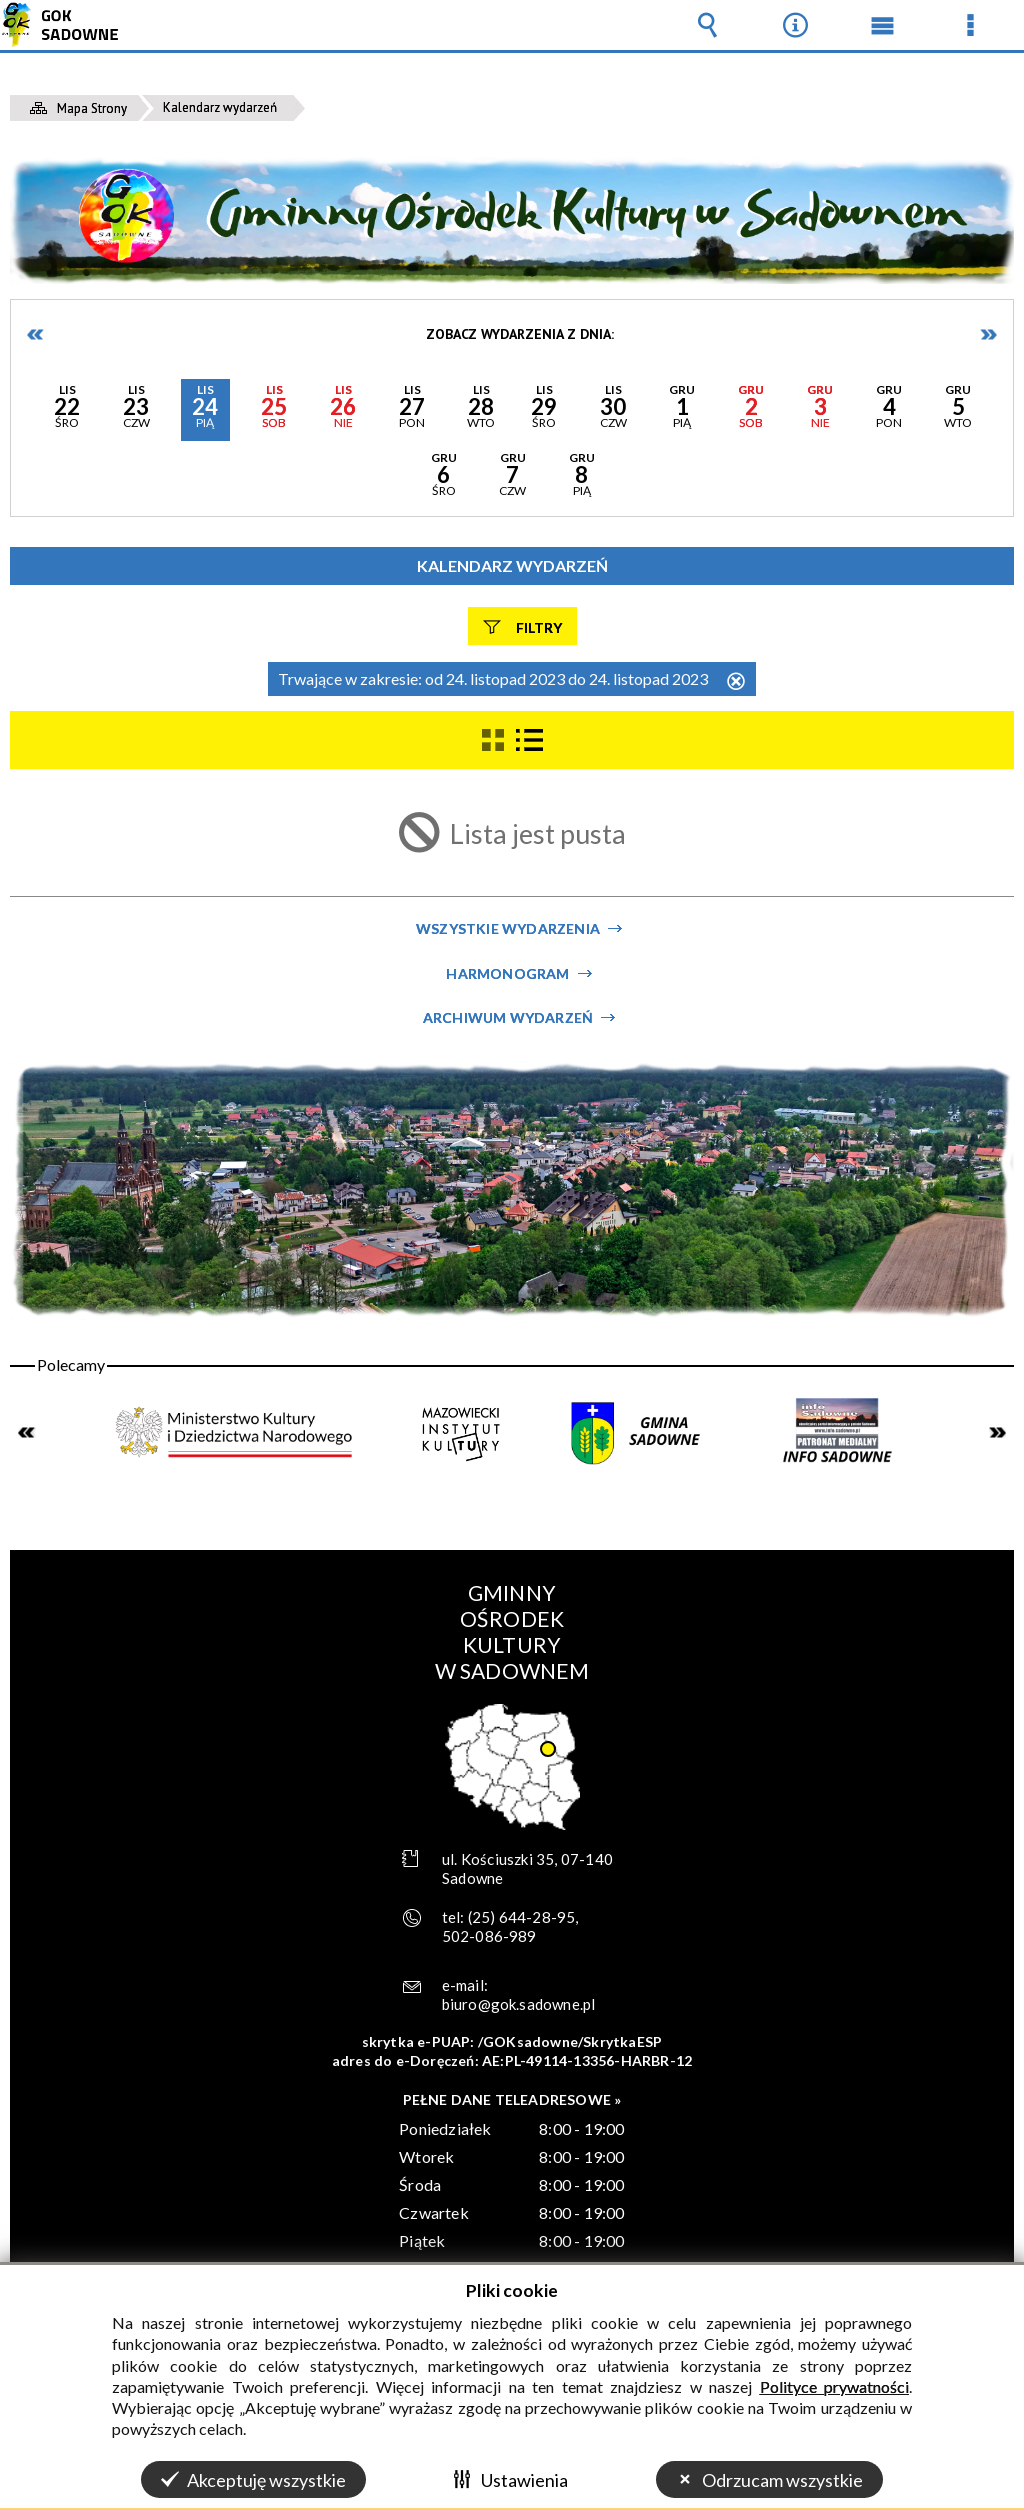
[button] (67, 410)
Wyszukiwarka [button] (708, 25)
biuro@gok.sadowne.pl (519, 2004)
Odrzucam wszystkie (782, 2480)
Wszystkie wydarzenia (508, 928)
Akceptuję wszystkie (266, 2480)
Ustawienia (524, 2480)
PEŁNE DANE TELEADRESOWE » (512, 2099)
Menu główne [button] (883, 25)
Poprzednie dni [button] (36, 334)
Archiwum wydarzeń (508, 1017)
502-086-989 (489, 1936)
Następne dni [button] (988, 334)
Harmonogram (507, 973)
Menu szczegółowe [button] (970, 25)
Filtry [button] (539, 626)
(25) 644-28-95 (522, 1917)
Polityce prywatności (835, 2386)
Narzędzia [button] (795, 25)
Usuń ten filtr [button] (736, 682)
